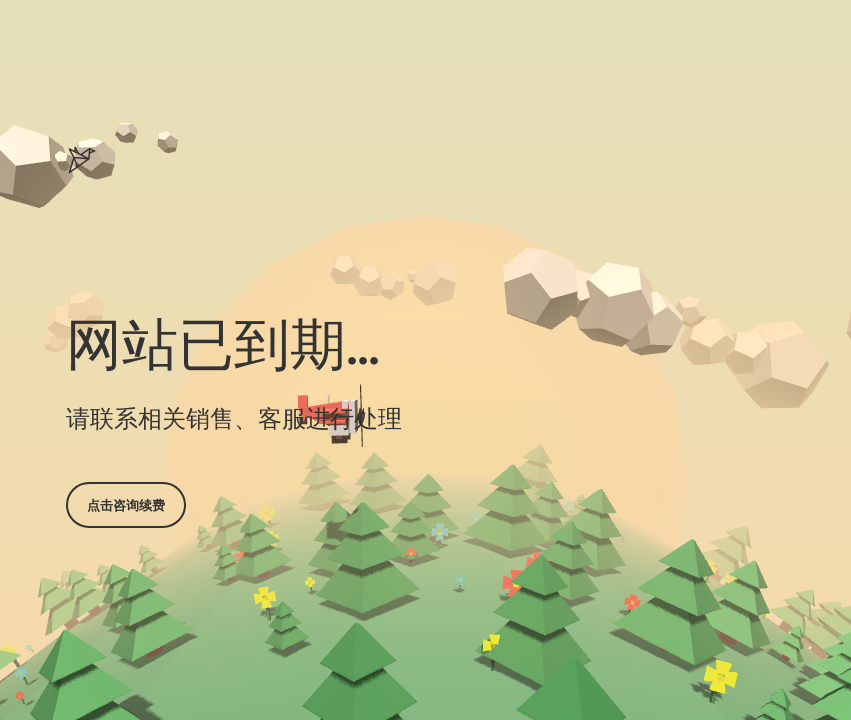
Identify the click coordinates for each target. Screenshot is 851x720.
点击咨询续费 (126, 505)
